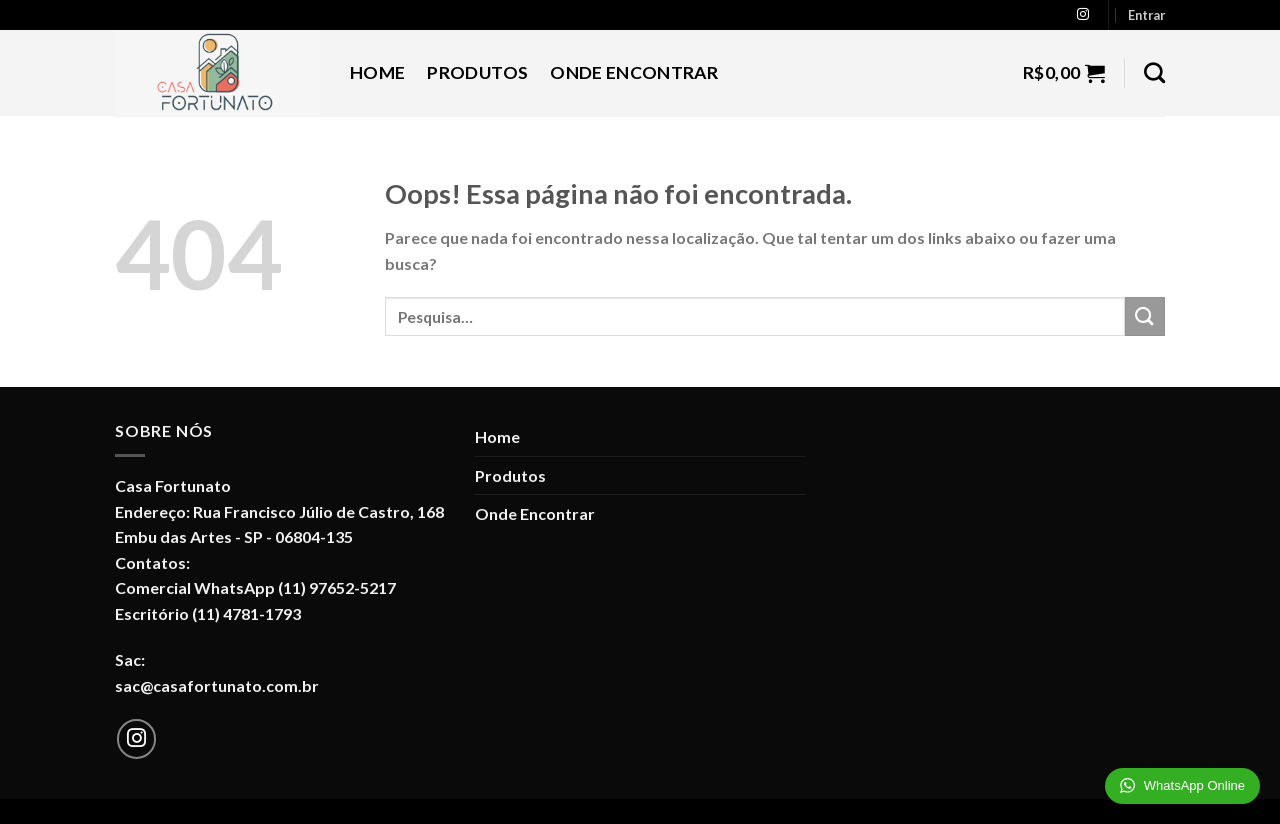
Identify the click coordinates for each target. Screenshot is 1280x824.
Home (377, 72)
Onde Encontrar (634, 72)
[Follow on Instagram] (1083, 15)
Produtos (477, 72)
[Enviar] (1145, 316)
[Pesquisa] (1154, 72)
